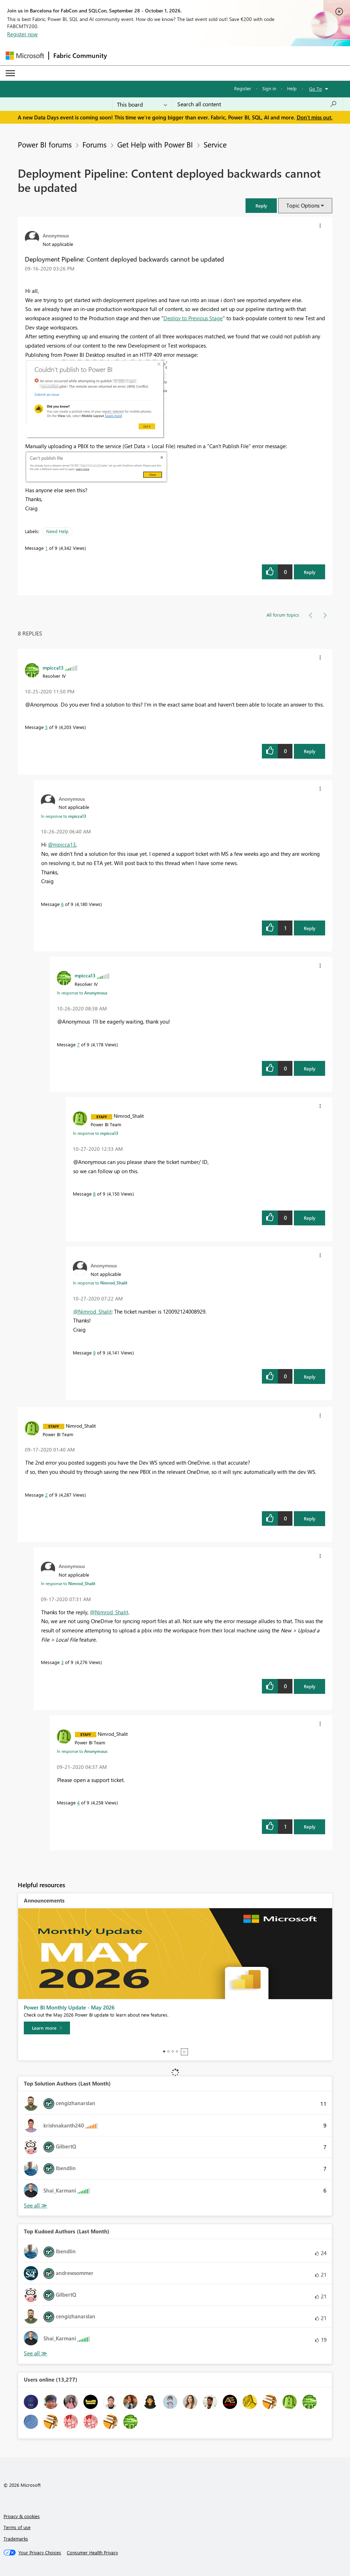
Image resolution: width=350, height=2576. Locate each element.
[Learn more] (47, 2028)
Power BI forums (45, 144)
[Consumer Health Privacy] (92, 2552)
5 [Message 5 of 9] (46, 727)
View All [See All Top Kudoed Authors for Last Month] (35, 2353)
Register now (22, 34)
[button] (261, 205)
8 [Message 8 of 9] (94, 1194)
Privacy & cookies (22, 2516)
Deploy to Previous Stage (193, 318)
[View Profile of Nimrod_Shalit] (129, 1115)
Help (292, 88)
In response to (63, 816)
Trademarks (16, 2538)
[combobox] (257, 104)
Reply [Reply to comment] (310, 751)
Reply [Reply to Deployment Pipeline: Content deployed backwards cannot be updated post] (310, 572)
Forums (94, 144)
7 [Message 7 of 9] (78, 1044)
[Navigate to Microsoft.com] (25, 56)
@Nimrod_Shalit (92, 1311)
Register (242, 88)
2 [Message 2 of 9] (46, 1495)
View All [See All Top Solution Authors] (35, 2205)
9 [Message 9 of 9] (94, 1352)
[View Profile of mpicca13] (53, 667)
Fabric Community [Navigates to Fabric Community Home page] (80, 55)
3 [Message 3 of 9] (62, 1662)
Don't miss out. (315, 117)
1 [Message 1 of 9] (46, 548)
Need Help (57, 531)
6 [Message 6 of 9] (62, 904)
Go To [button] (315, 89)
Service (215, 144)
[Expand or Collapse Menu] (10, 73)
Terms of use (17, 2527)
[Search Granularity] (142, 104)
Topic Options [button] (302, 205)
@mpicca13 (62, 844)
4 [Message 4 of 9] (78, 1802)
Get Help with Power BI (155, 144)
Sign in (269, 88)
